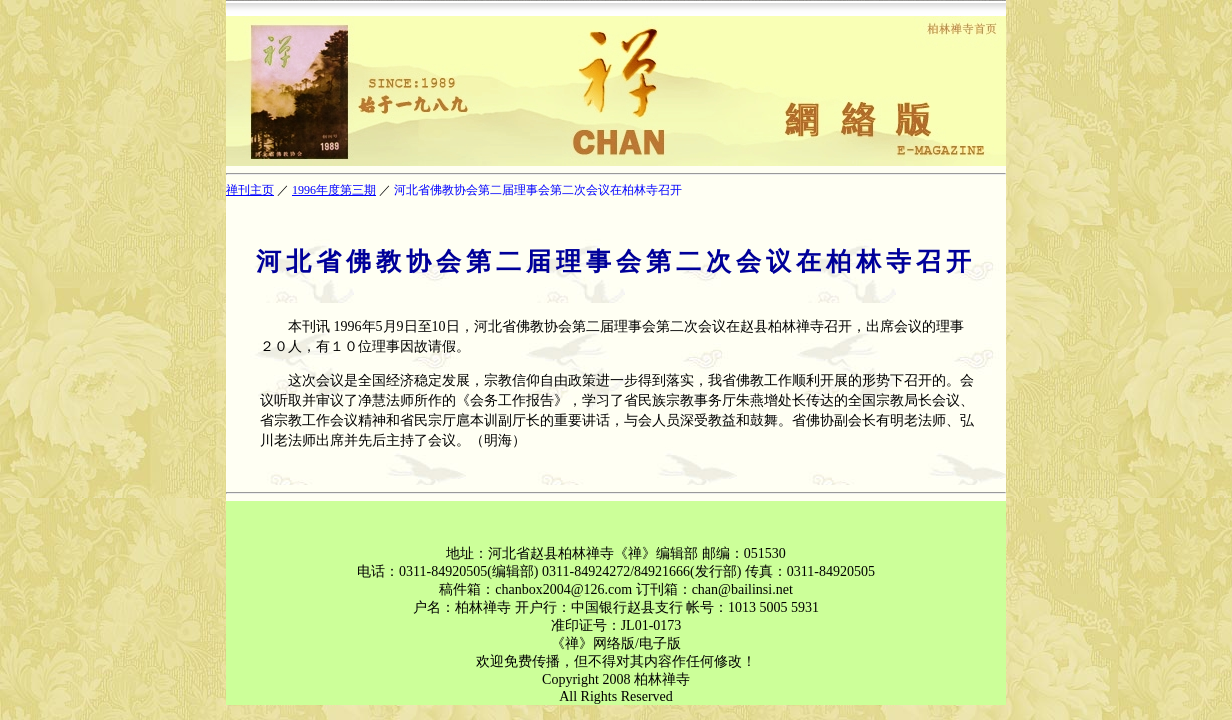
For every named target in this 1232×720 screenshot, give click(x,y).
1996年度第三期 (334, 190)
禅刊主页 (250, 190)
